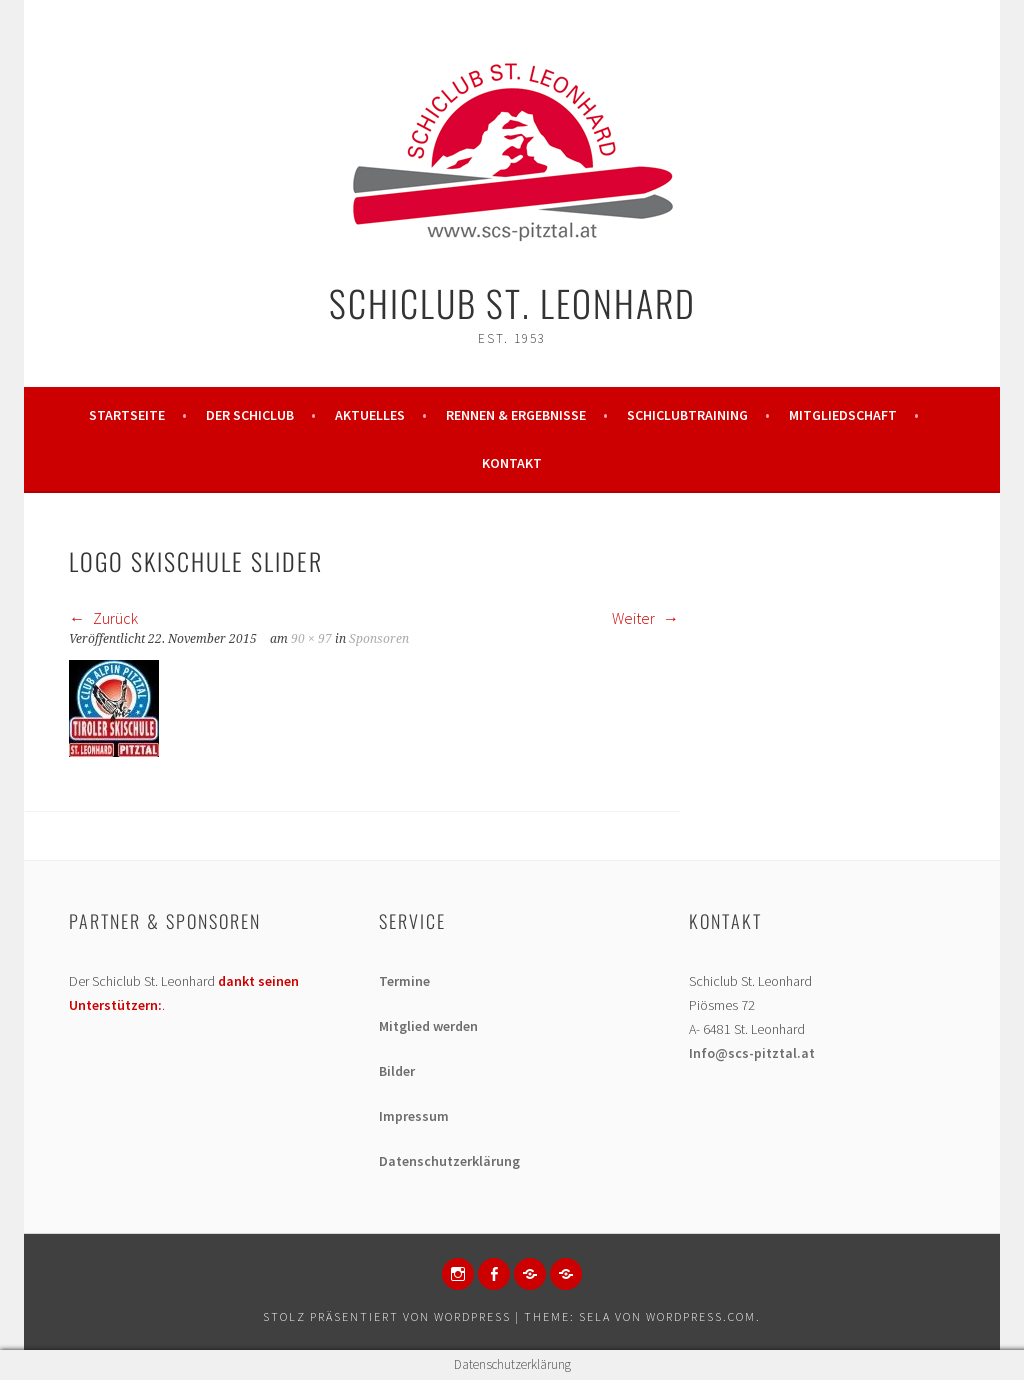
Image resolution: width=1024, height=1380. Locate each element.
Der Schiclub (250, 415)
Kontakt (512, 463)
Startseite (127, 415)
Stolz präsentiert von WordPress (387, 1316)
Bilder (397, 1071)
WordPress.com (701, 1316)
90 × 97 (311, 639)
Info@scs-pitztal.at (752, 1053)
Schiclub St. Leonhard (512, 302)
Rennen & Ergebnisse (516, 415)
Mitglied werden (428, 1026)
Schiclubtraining (687, 415)
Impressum (414, 1116)
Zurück (103, 618)
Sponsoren (379, 639)
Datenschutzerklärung (449, 1161)
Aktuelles (370, 415)
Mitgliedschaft (843, 415)
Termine (404, 981)
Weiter (645, 618)
